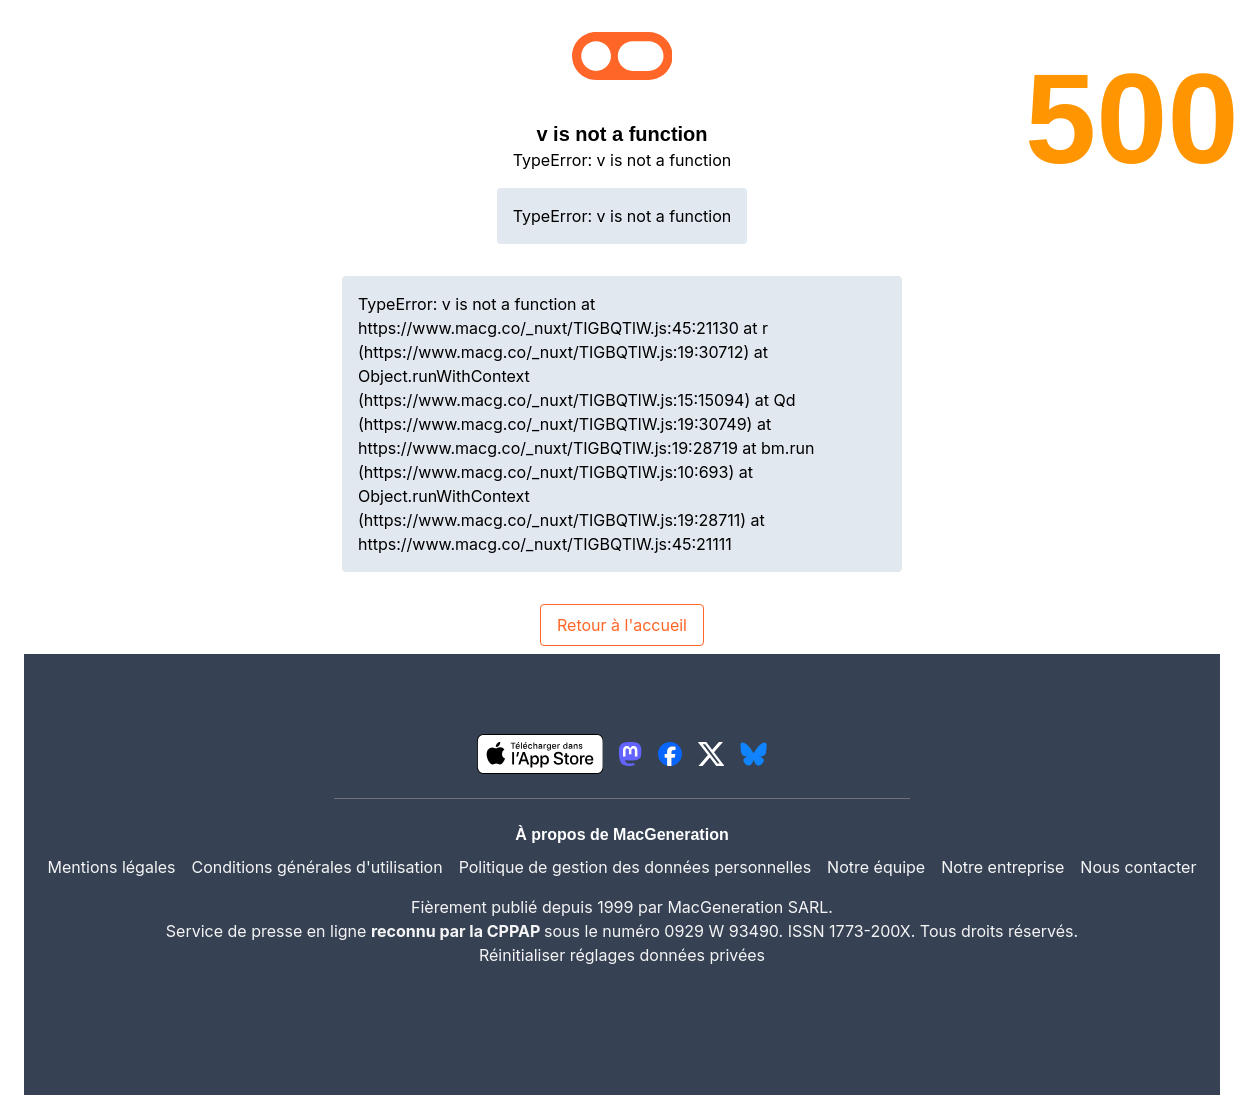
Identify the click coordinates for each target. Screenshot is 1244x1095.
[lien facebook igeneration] (670, 754)
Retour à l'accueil (622, 625)
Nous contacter (1138, 867)
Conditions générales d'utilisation (317, 867)
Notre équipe (876, 867)
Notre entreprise (1002, 867)
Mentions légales (112, 867)
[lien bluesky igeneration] (753, 754)
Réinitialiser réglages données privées (622, 955)
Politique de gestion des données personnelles (635, 867)
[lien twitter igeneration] (711, 754)
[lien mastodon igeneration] (630, 754)
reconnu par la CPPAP (457, 931)
